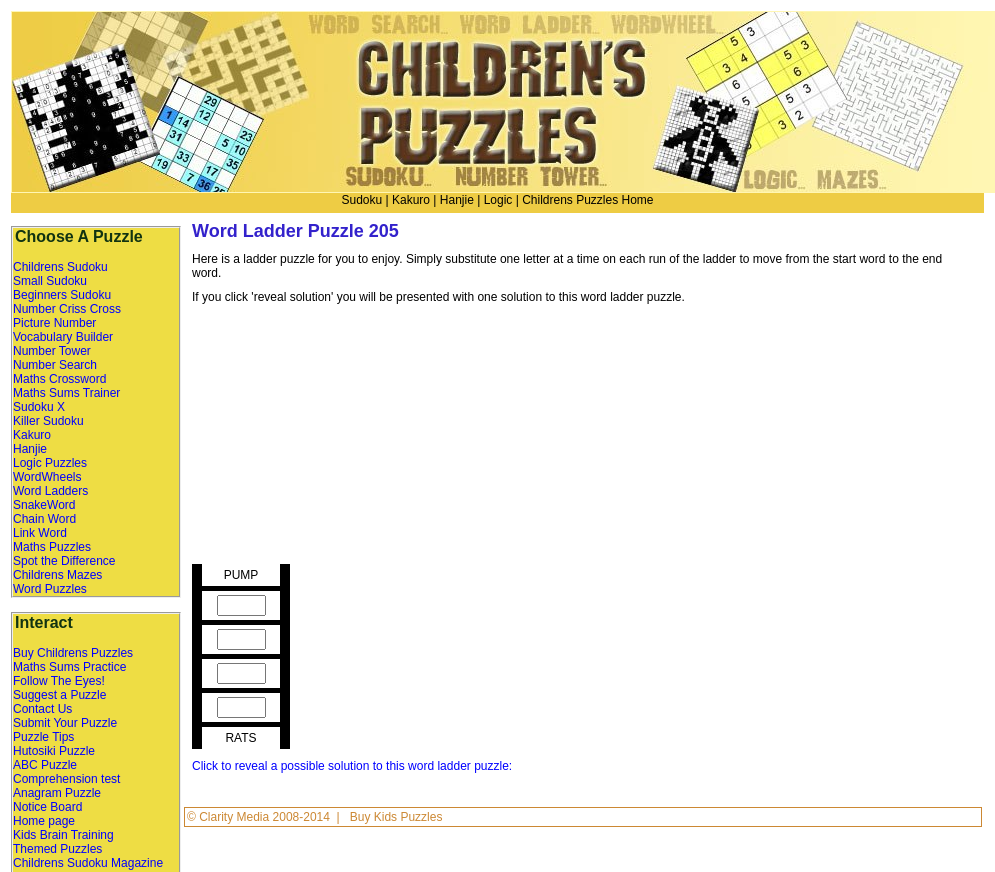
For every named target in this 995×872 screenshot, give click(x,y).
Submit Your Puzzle (65, 723)
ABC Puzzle (45, 765)
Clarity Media (235, 817)
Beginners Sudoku (62, 295)
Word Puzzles (50, 589)
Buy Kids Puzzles (396, 817)
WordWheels (47, 477)
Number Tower (52, 351)
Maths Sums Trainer (66, 393)
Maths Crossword (59, 379)
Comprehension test (66, 779)
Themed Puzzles (57, 849)
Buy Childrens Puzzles (73, 653)
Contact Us (42, 709)
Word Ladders (50, 491)
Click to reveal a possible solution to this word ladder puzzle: (352, 766)
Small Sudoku (50, 281)
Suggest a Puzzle (59, 695)
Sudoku (361, 200)
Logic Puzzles (50, 463)
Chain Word (44, 519)
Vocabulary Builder (63, 337)
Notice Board (47, 807)
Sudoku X (39, 407)
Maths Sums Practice (69, 667)
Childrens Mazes (57, 575)
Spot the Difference (64, 561)
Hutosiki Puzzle (54, 751)
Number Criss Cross (67, 309)
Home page (44, 821)
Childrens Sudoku (60, 267)
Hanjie (457, 200)
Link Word (40, 533)
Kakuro (411, 200)
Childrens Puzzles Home (587, 200)
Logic (498, 200)
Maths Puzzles (52, 547)
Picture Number (54, 323)
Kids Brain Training (63, 835)
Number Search (55, 365)
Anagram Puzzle (57, 793)
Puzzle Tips (43, 737)
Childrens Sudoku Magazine (88, 863)
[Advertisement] (353, 439)
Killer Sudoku (48, 421)
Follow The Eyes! (59, 681)
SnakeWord (44, 505)
